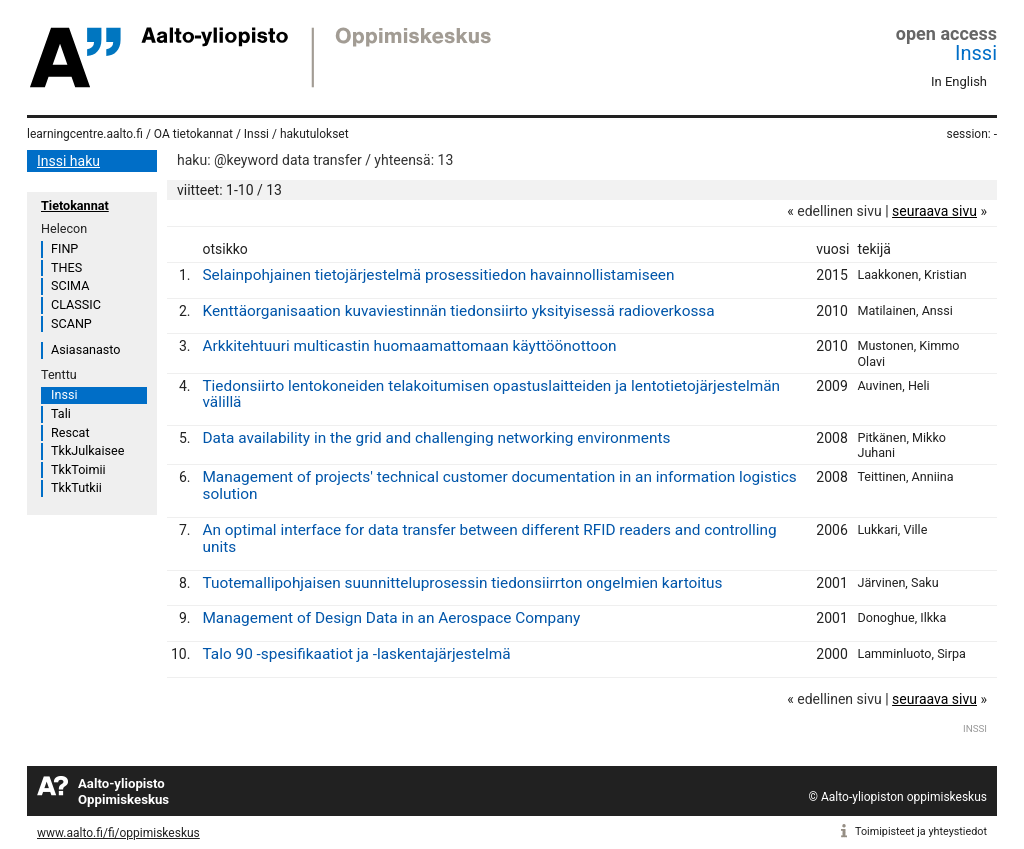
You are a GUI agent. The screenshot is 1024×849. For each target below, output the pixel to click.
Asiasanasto (85, 349)
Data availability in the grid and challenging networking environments (436, 438)
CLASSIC (76, 304)
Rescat (70, 432)
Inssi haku (68, 161)
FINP (64, 248)
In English (959, 81)
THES (66, 267)
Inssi (976, 53)
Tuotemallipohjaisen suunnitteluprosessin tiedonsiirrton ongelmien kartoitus (462, 583)
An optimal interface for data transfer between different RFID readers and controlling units (489, 538)
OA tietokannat (193, 134)
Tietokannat (75, 205)
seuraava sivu (934, 211)
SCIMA (70, 285)
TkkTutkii (76, 487)
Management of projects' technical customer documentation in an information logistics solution (499, 485)
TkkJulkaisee (87, 450)
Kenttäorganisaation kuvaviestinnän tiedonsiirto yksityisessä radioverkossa (458, 311)
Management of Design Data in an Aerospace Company (391, 618)
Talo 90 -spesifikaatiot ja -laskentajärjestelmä (356, 654)
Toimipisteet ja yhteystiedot (921, 831)
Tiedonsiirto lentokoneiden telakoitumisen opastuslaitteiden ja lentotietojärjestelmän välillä (491, 394)
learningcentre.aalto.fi (85, 134)
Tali (61, 413)
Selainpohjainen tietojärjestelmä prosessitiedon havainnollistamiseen (438, 275)
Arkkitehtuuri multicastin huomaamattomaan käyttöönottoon (409, 346)
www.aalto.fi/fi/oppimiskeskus (118, 833)
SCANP (71, 323)
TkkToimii (78, 469)
